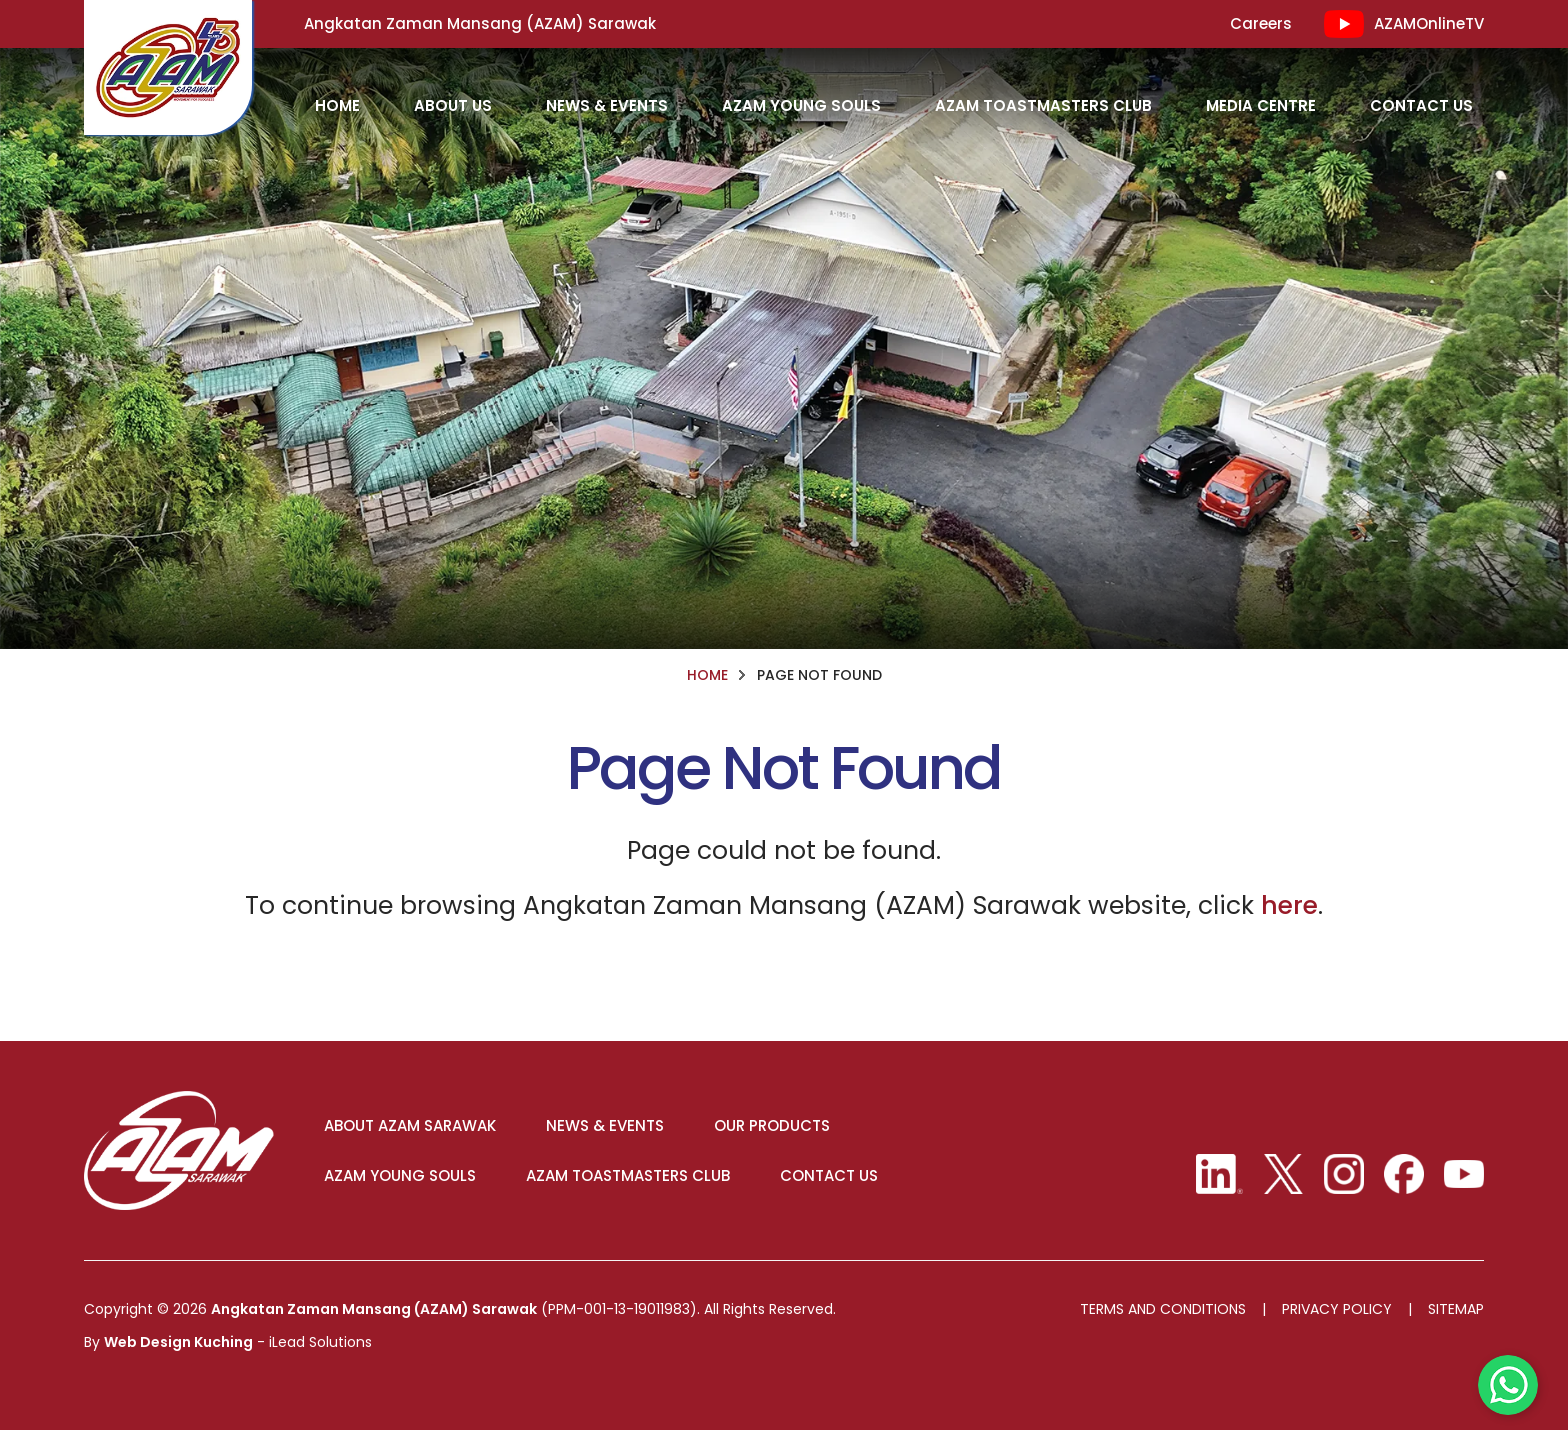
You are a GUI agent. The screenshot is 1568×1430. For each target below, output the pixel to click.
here (1289, 905)
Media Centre (1261, 105)
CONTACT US (829, 1176)
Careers (1261, 24)
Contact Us (1421, 105)
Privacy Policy (1337, 1309)
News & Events (607, 105)
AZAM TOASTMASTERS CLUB (628, 1176)
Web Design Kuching (178, 1342)
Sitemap (1456, 1309)
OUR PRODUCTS (772, 1126)
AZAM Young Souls (801, 105)
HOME (337, 105)
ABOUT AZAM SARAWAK (410, 1126)
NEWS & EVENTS (605, 1126)
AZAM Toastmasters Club (1043, 105)
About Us (453, 105)
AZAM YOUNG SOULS (400, 1176)
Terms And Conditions (1163, 1309)
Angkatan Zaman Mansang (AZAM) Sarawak (374, 1309)
